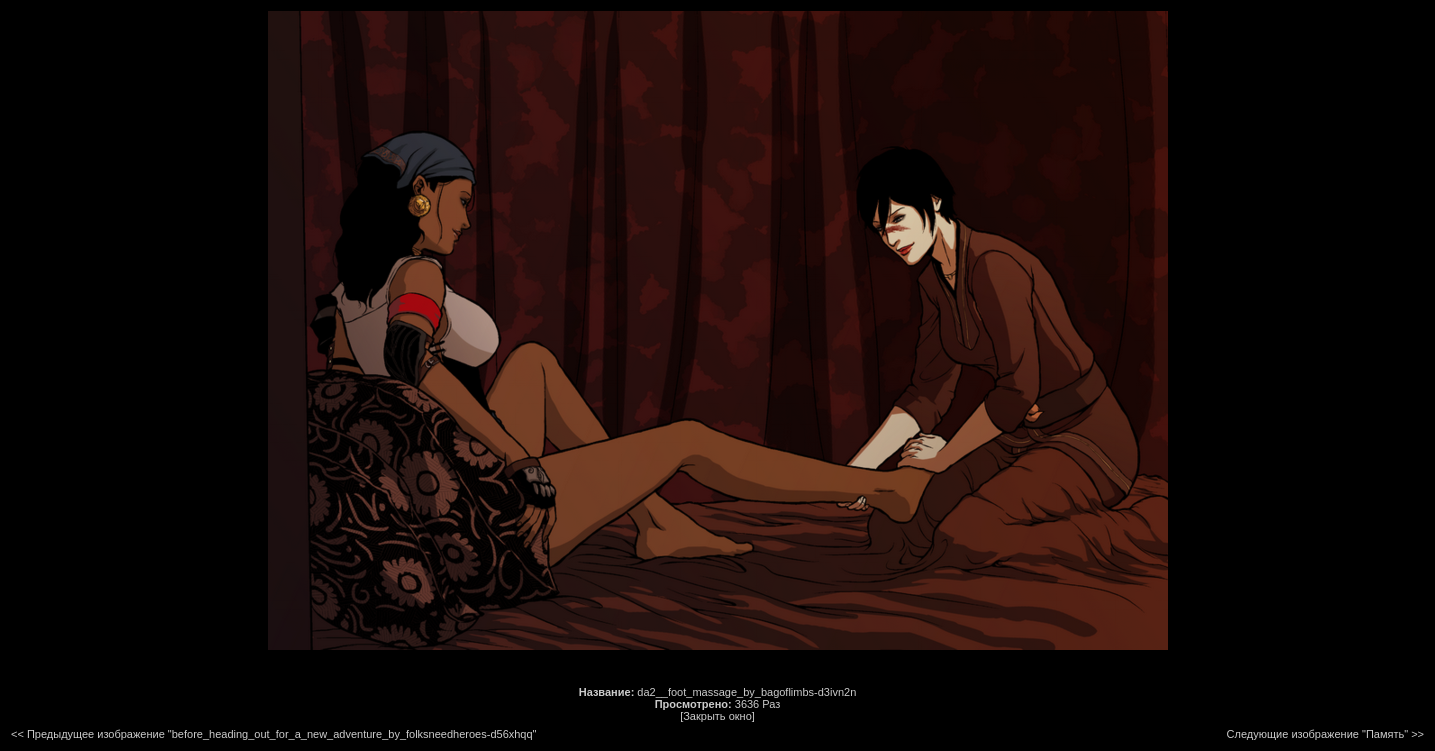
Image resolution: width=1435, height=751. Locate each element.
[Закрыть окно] (717, 716)
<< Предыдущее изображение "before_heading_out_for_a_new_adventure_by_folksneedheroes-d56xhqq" (274, 734)
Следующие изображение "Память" (1317, 734)
